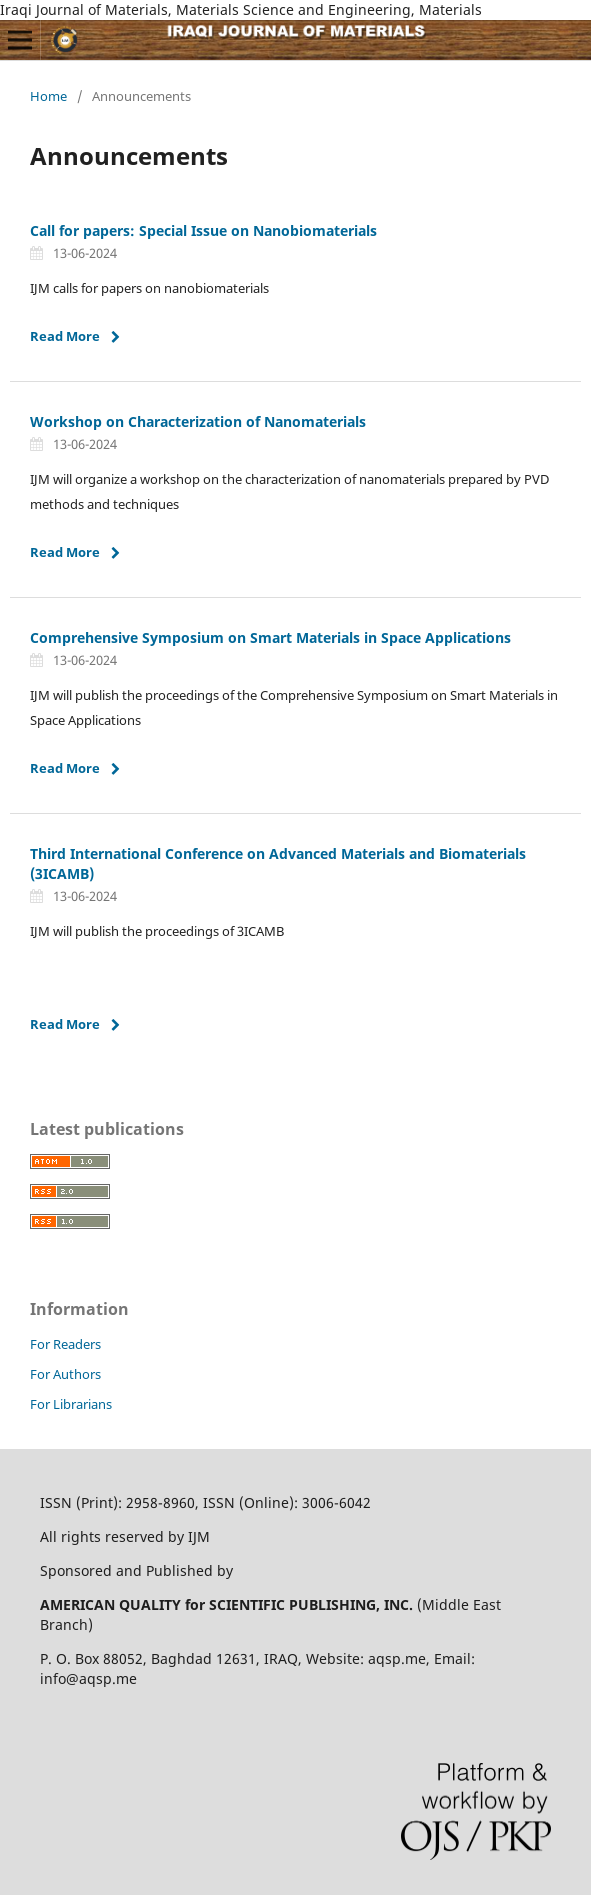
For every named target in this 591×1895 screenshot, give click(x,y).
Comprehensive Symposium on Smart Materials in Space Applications (270, 637)
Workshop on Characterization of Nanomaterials (198, 421)
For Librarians (71, 1404)
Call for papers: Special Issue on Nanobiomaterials (203, 230)
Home (48, 96)
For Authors (65, 1374)
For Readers (65, 1344)
